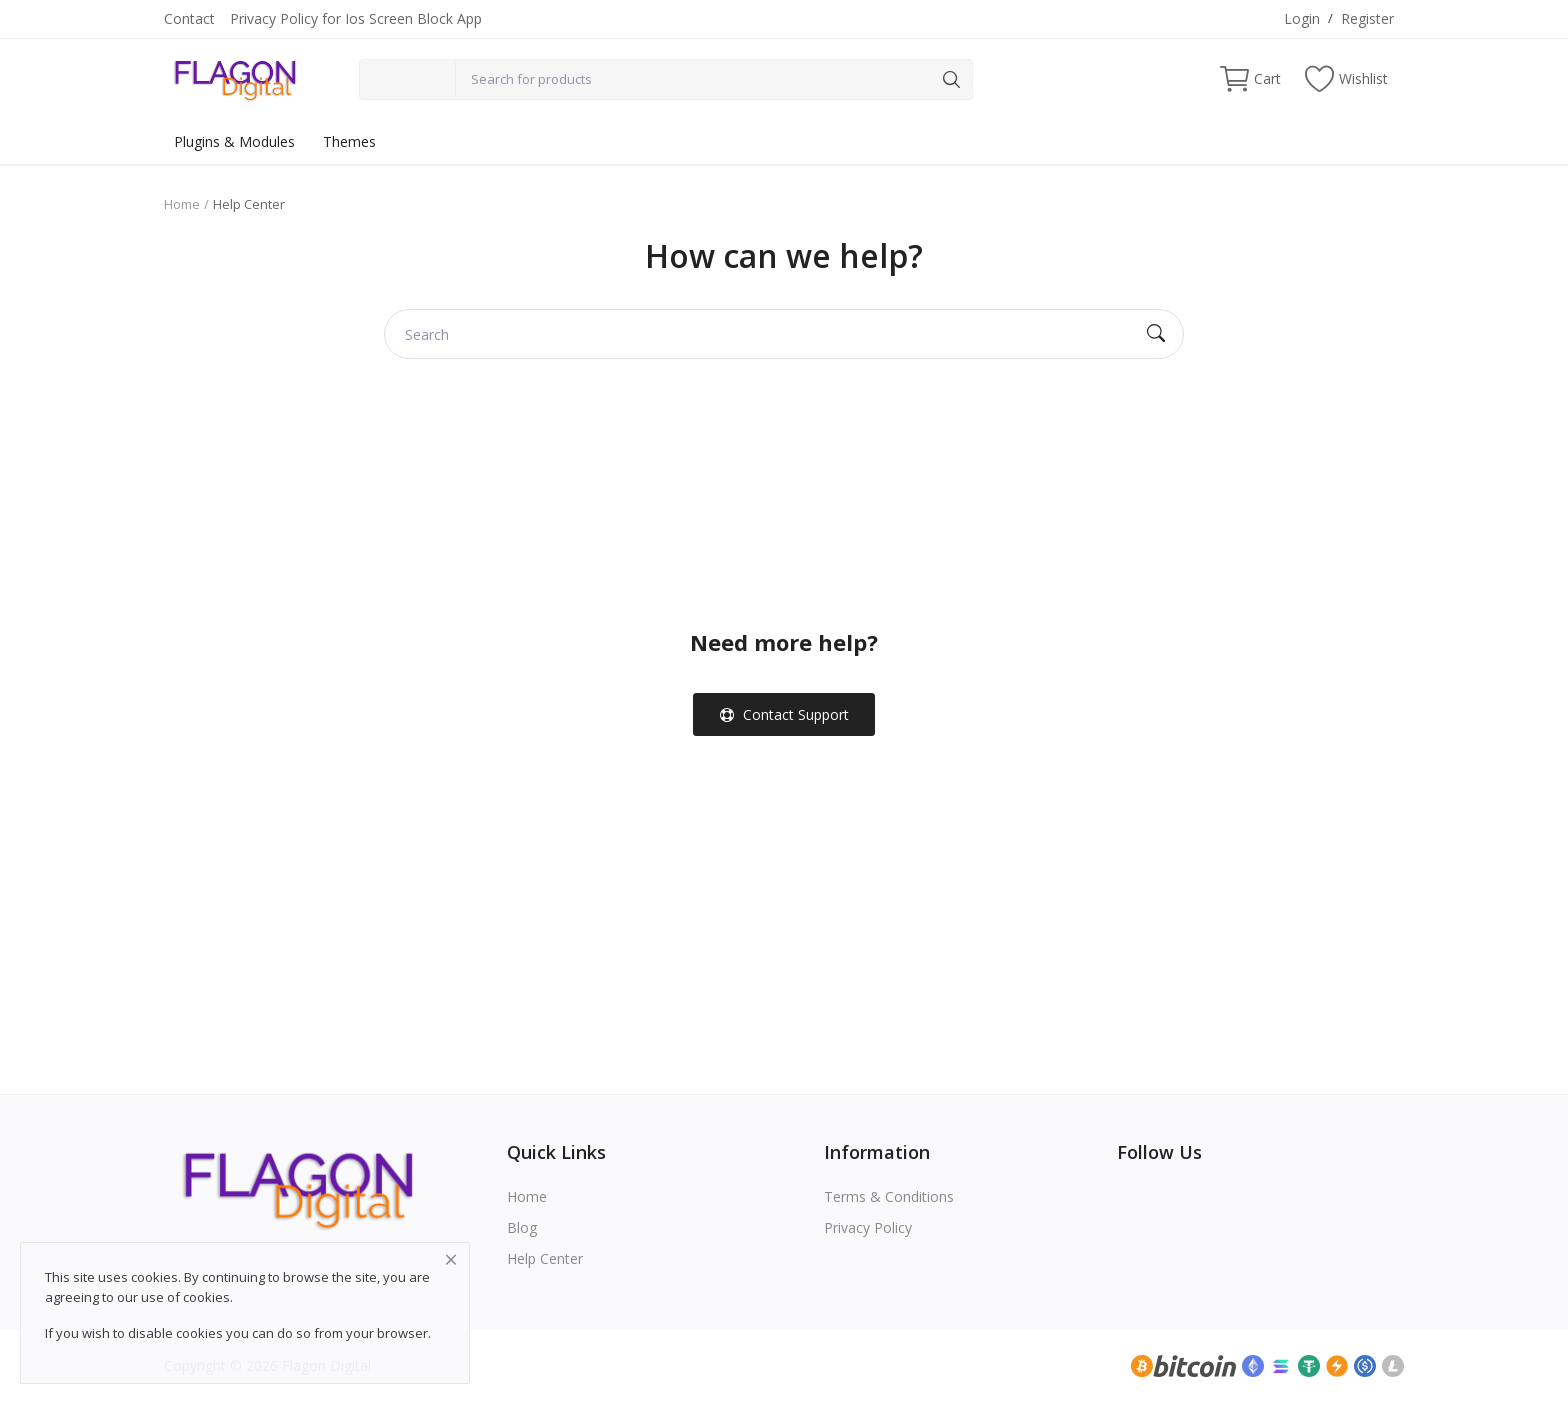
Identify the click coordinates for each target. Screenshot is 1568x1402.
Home (182, 204)
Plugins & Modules (234, 141)
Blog (522, 1227)
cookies (206, 1297)
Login (1302, 18)
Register (1367, 18)
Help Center (545, 1258)
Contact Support (784, 714)
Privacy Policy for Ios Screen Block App (356, 18)
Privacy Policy (868, 1227)
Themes (349, 141)
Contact (189, 18)
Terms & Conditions (889, 1196)
